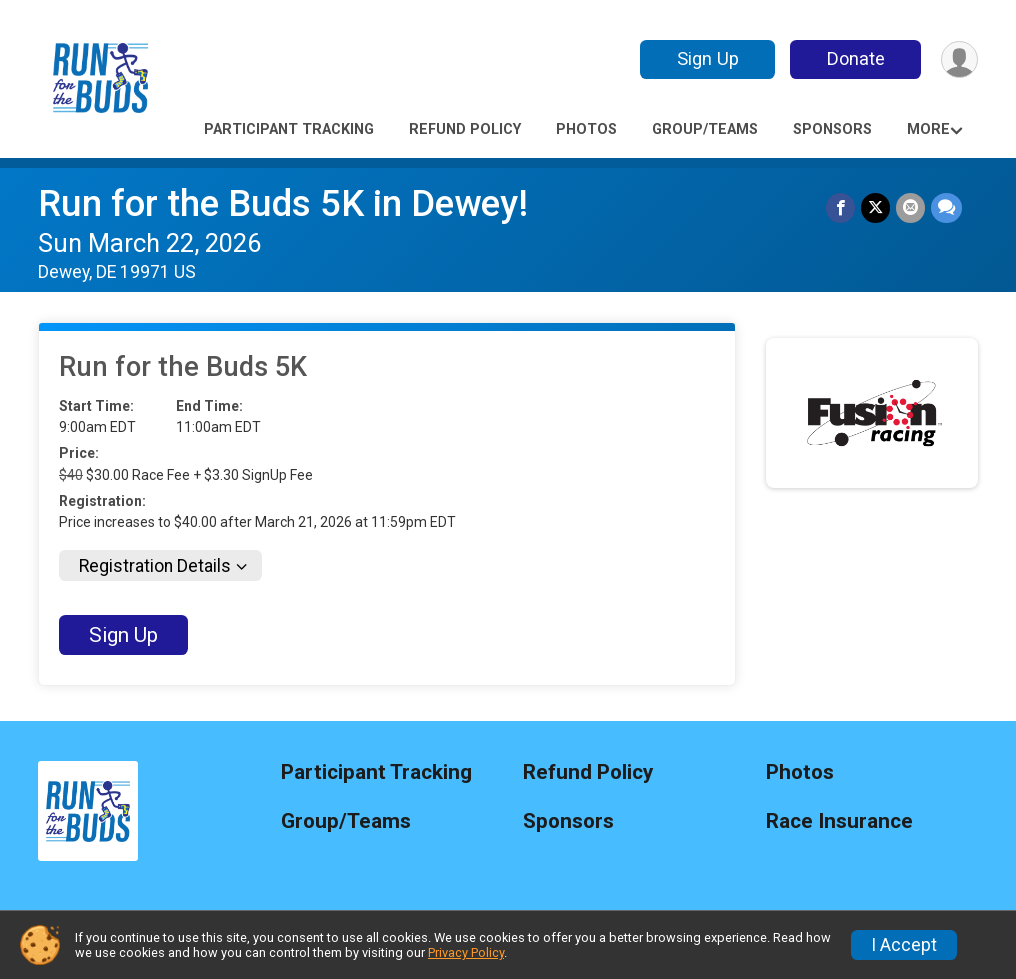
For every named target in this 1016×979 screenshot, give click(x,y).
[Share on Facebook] (840, 207)
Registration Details (155, 566)
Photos (586, 129)
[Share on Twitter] (875, 207)
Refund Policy (465, 129)
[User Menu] (959, 59)
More (928, 129)
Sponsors (832, 129)
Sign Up (708, 58)
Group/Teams (705, 129)
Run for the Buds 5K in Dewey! (283, 203)
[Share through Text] (946, 207)
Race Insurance (839, 821)
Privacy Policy (466, 952)
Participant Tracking (289, 129)
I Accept (904, 945)
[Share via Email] (910, 207)
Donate (856, 58)
